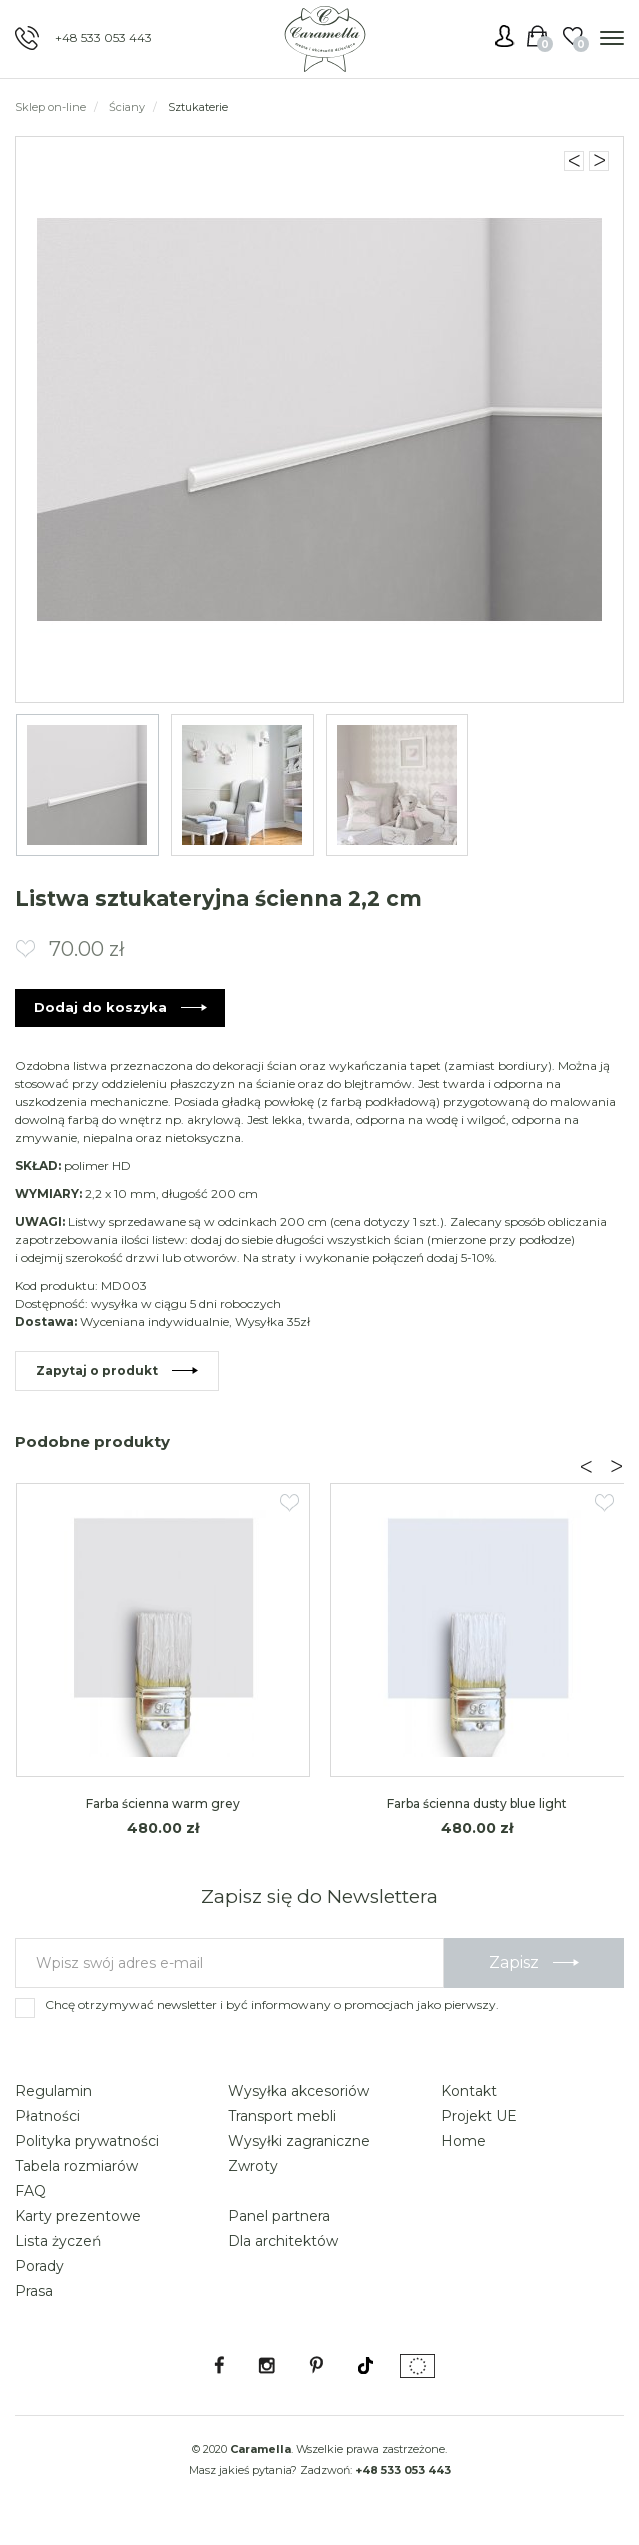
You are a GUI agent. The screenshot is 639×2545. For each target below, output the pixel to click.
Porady (39, 2267)
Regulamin (53, 2092)
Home (463, 2142)
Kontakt (469, 2092)
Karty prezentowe (78, 2217)
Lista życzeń (58, 2242)
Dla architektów (283, 2242)
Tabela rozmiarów (76, 2167)
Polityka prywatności (87, 2142)
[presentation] (586, 1468)
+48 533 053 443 (103, 37)
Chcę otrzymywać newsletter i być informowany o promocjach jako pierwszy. (272, 2005)
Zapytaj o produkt (97, 1371)
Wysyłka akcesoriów (298, 2092)
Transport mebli (282, 2117)
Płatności (47, 2117)
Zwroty (253, 2167)
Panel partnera (279, 2217)
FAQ (30, 2192)
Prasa (34, 2292)
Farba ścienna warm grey (163, 1805)
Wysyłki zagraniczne (299, 2142)
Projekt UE (479, 2117)
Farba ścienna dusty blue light (477, 1805)
